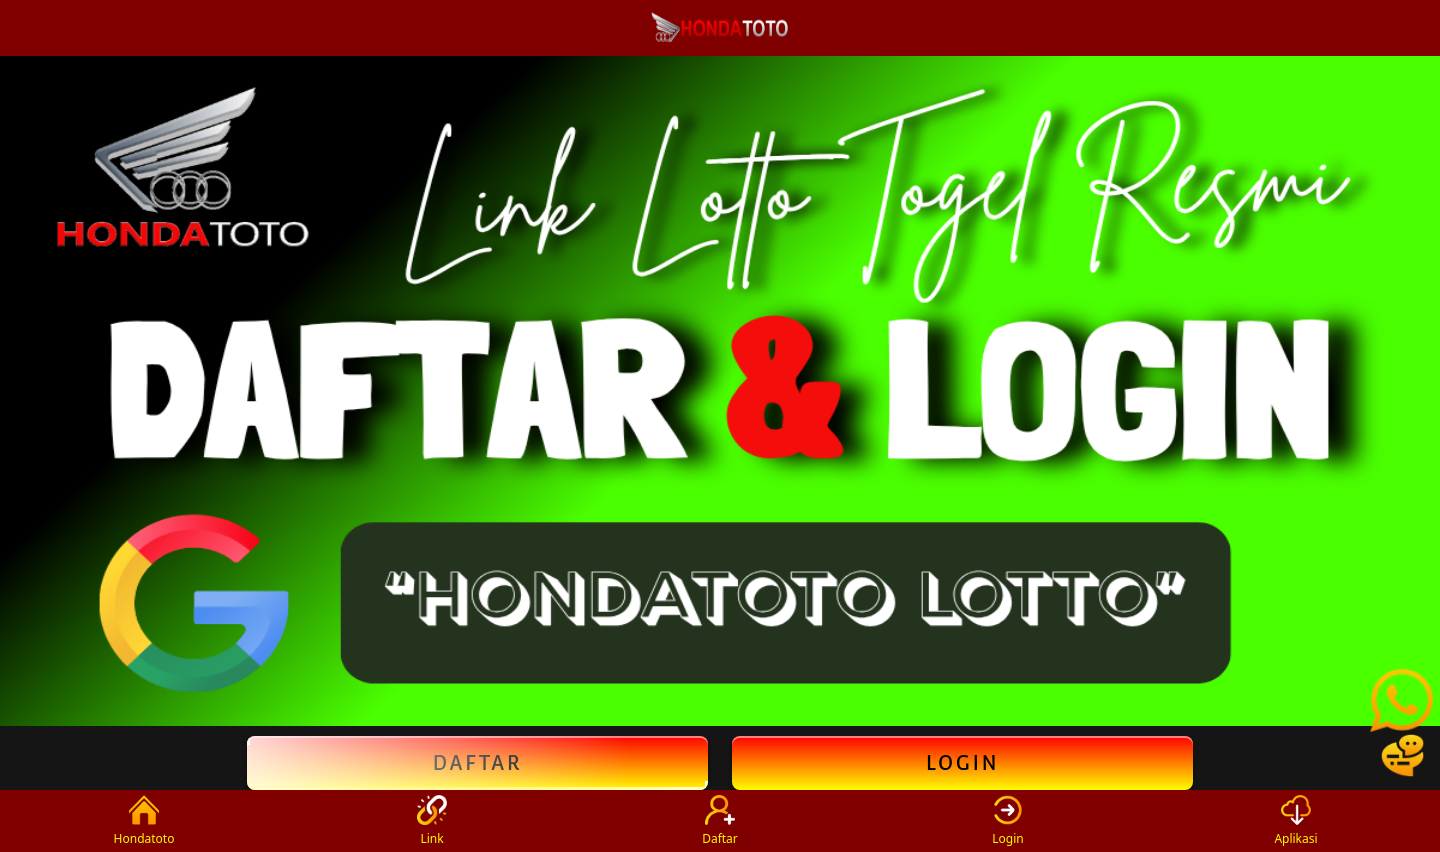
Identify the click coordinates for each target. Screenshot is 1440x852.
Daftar (477, 763)
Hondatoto (144, 821)
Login (962, 763)
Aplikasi (1295, 821)
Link (432, 821)
